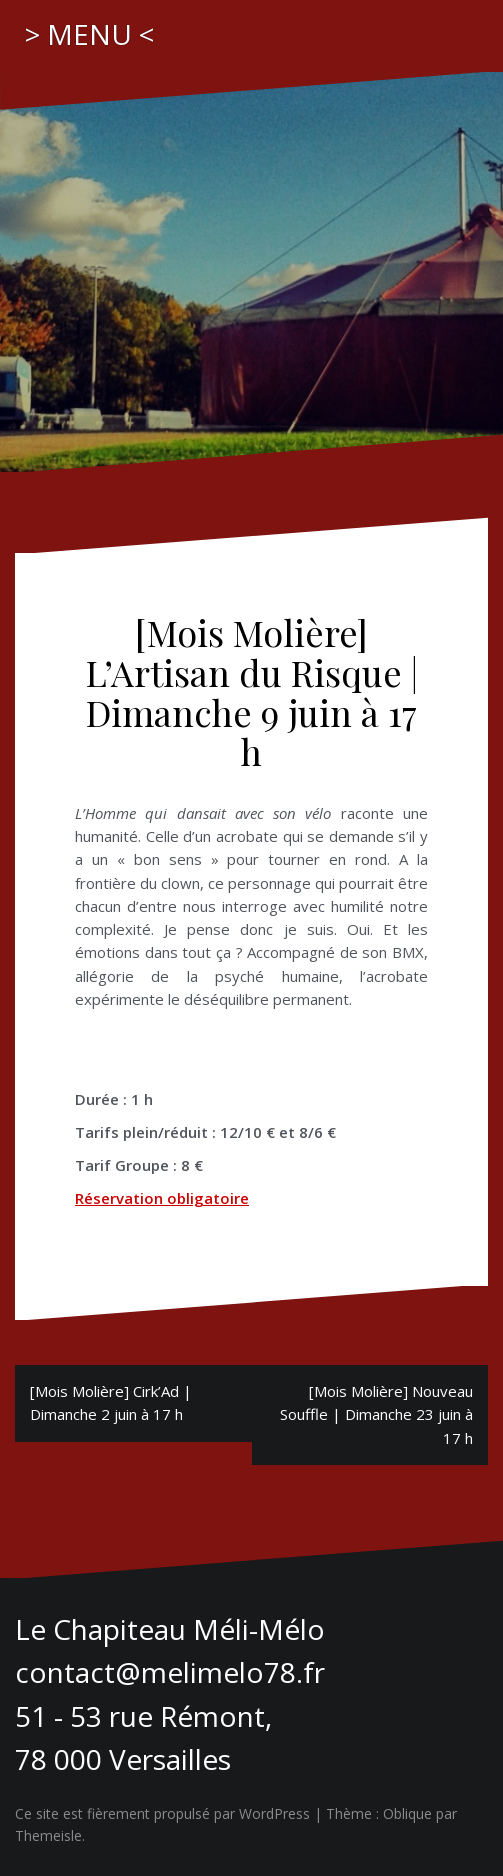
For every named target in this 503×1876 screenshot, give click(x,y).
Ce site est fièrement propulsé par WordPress (162, 1813)
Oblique (407, 1813)
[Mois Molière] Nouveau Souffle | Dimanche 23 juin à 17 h (376, 1414)
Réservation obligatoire (162, 1198)
